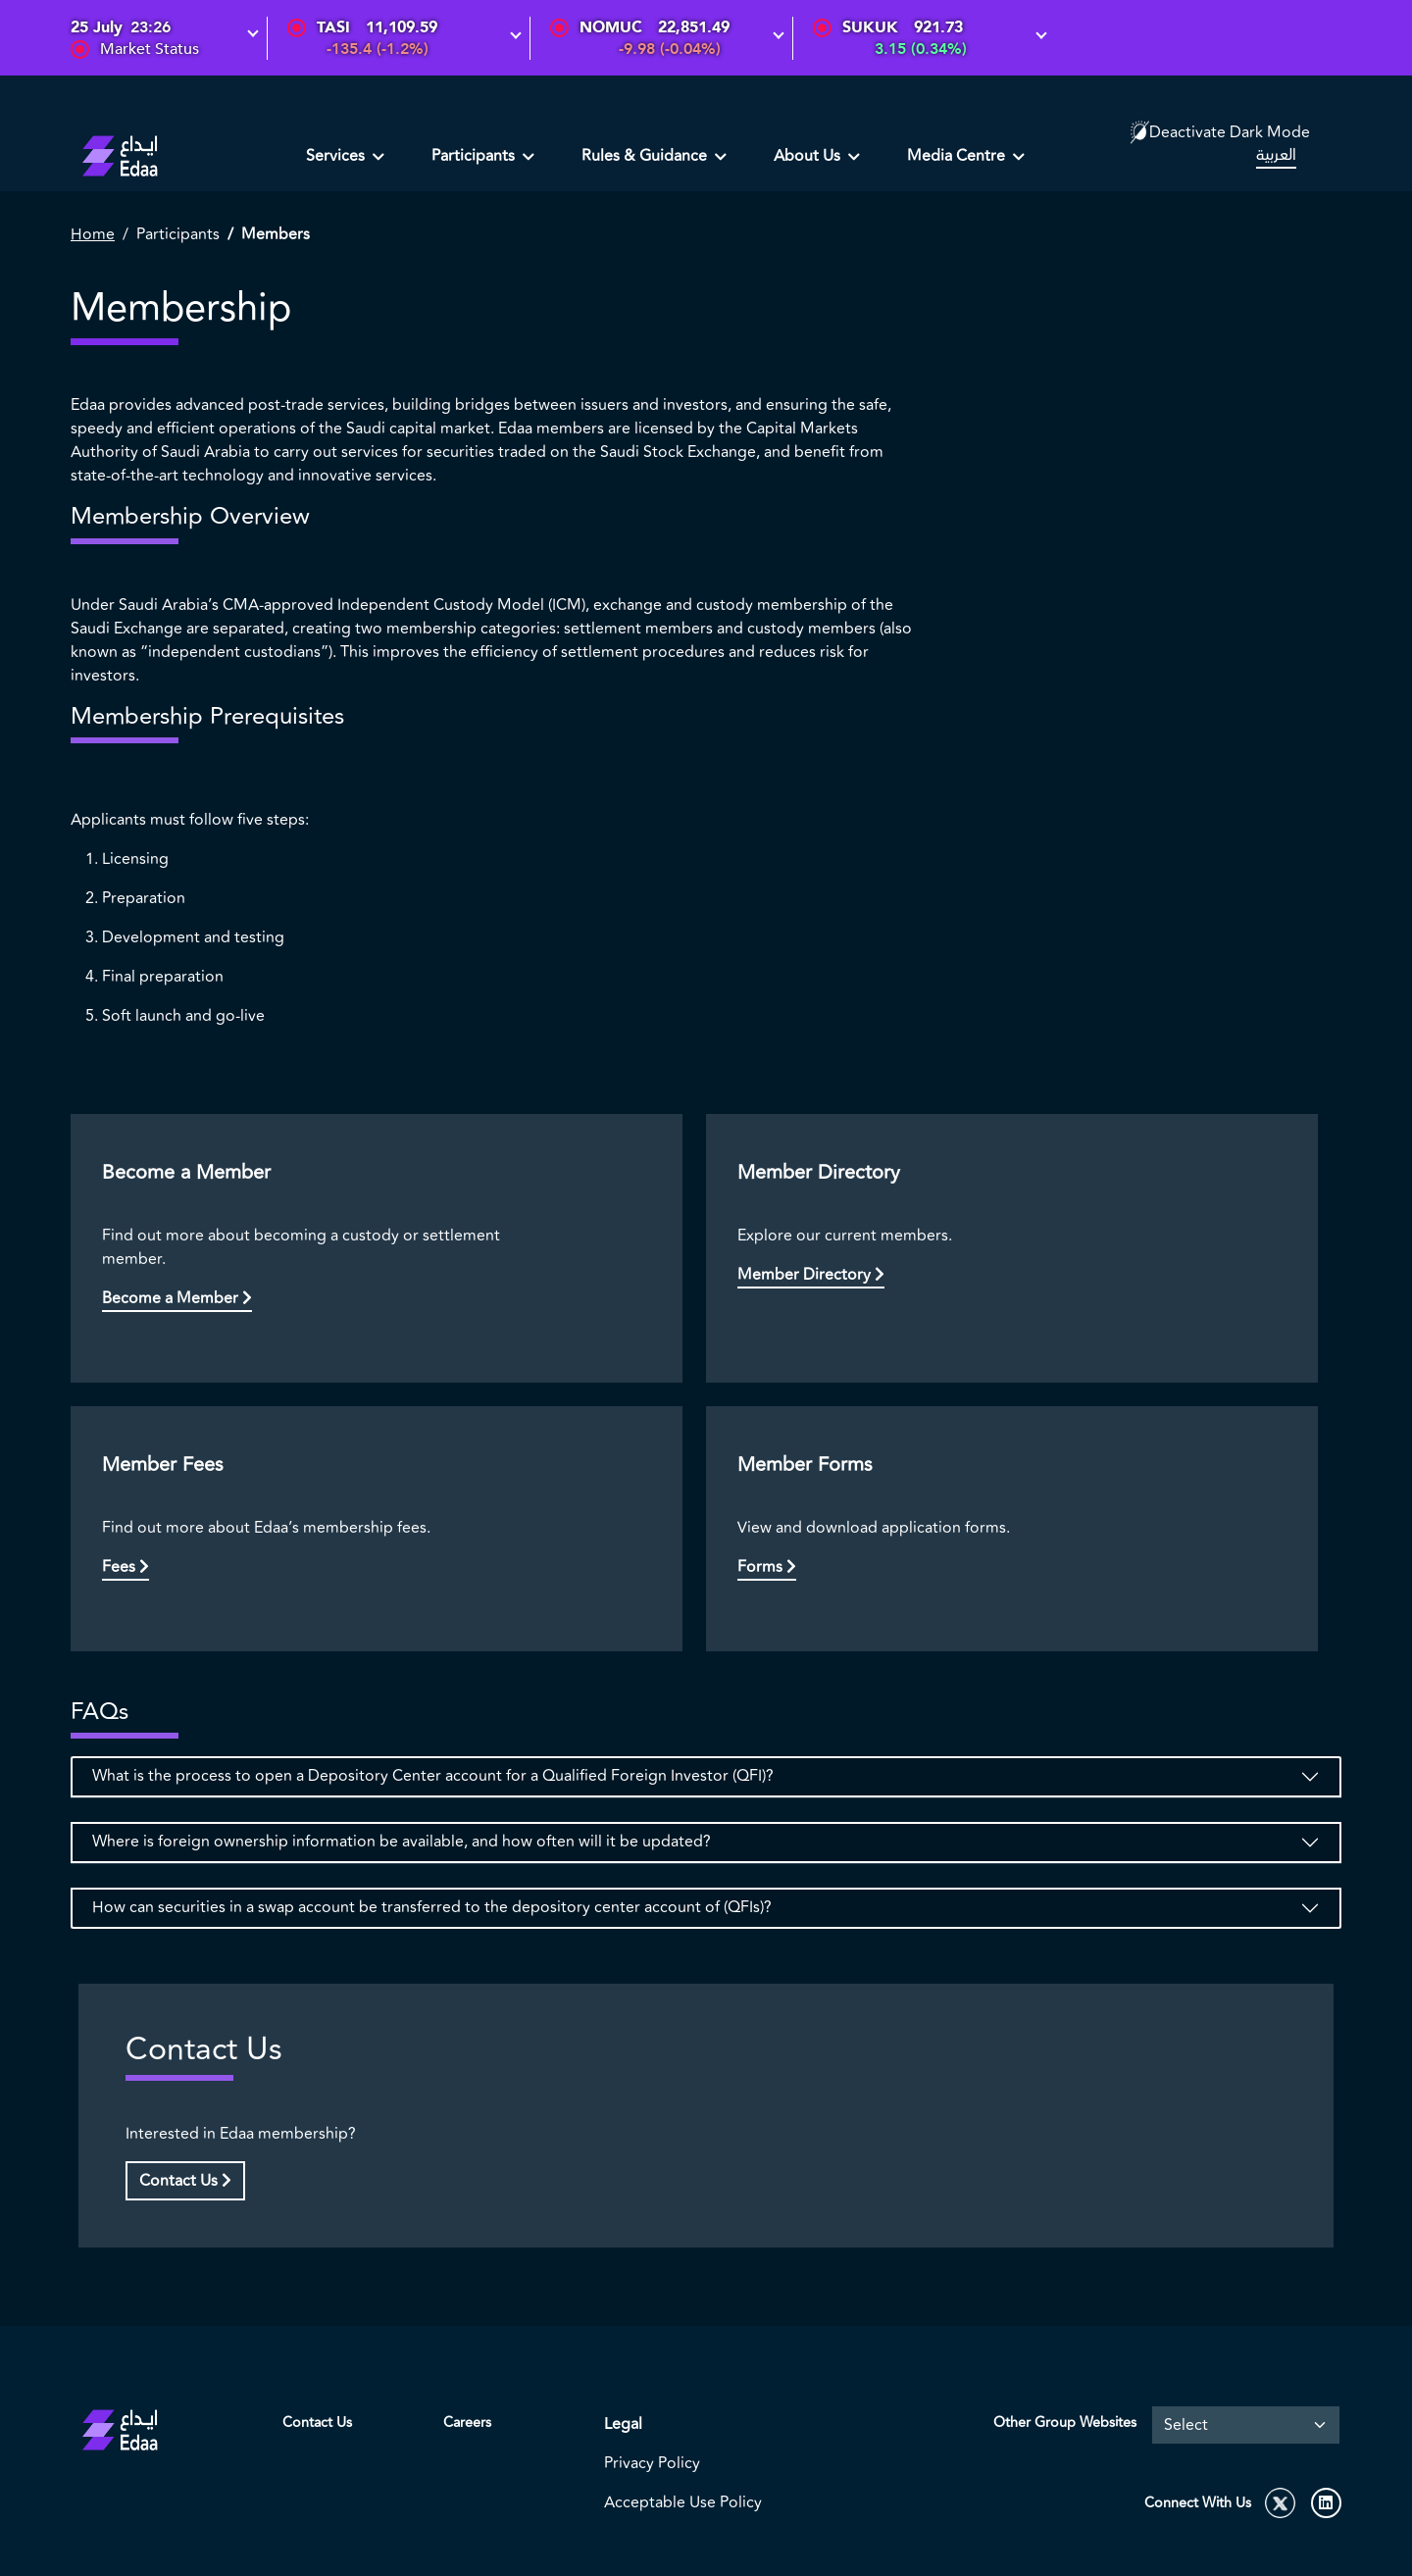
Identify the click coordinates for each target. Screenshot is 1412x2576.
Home (93, 234)
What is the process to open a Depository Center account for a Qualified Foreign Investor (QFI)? (433, 1776)
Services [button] (337, 156)
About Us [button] (809, 156)
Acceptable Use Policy (683, 2502)
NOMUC (611, 27)
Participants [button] (475, 156)
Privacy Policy (652, 2463)
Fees (125, 1567)
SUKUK (870, 27)
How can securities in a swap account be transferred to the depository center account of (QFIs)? (432, 1907)
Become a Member (177, 1298)
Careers (467, 2422)
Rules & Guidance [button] (646, 156)
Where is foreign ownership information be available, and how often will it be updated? (401, 1841)
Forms (766, 1567)
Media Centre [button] (958, 156)
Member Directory (810, 1275)
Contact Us (185, 2181)
